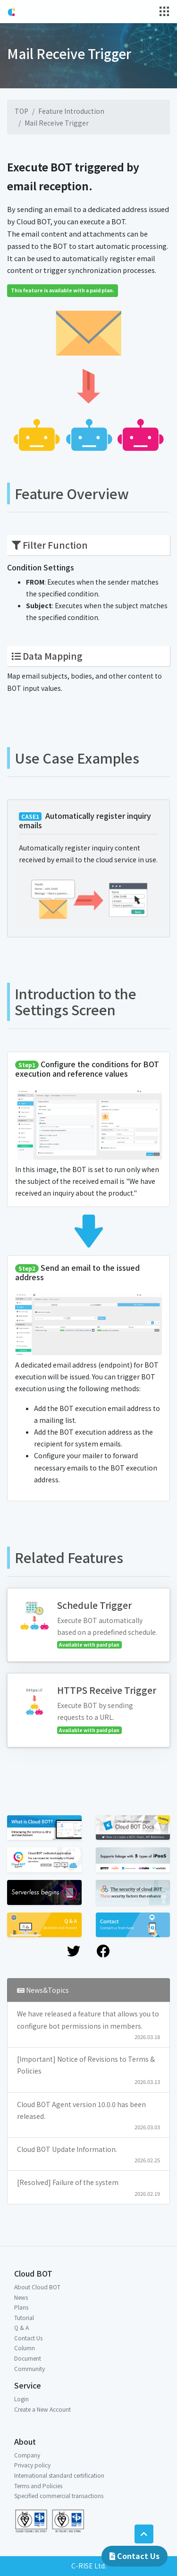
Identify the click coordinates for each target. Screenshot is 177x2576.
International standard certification (59, 2475)
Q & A (21, 2327)
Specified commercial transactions (58, 2495)
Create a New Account (42, 2409)
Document (27, 2358)
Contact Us (135, 2555)
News (21, 2297)
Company (27, 2455)
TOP (21, 111)
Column (24, 2348)
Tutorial (24, 2317)
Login (21, 2399)
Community (29, 2368)
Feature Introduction (71, 111)
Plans (21, 2307)
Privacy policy (32, 2465)
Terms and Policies (38, 2486)
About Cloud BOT (37, 2287)
